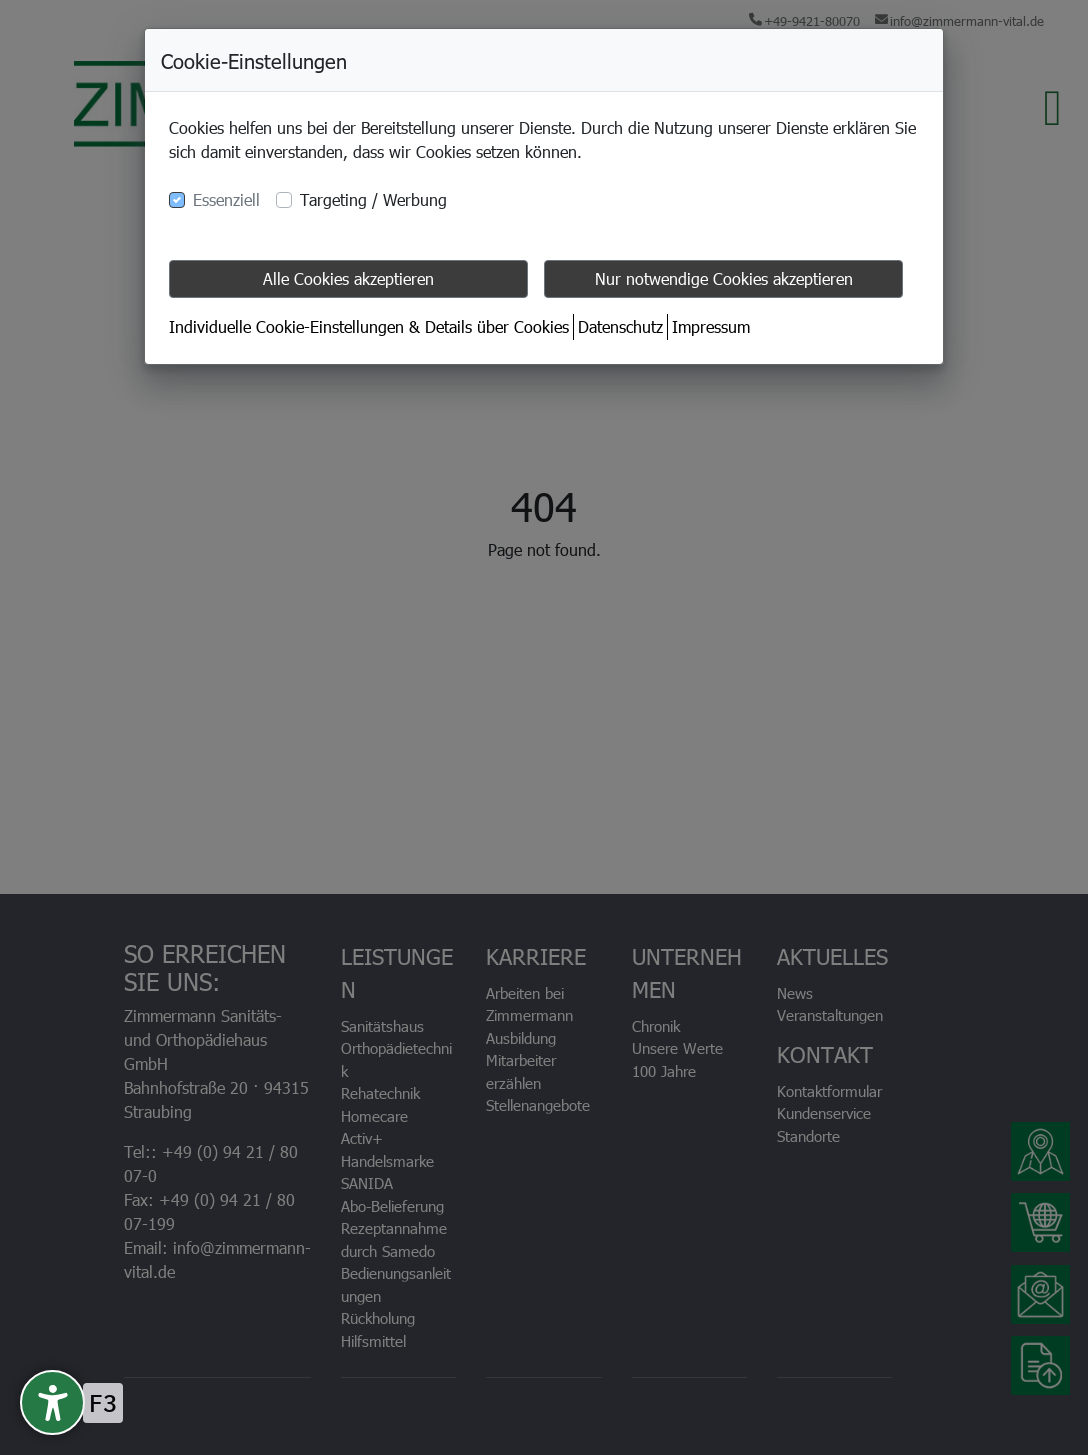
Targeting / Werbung (373, 199)
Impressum (711, 326)
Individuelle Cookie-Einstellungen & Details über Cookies (369, 326)
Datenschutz (620, 326)
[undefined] (52, 1402)
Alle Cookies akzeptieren (348, 278)
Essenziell (226, 199)
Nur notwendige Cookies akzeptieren (724, 278)
